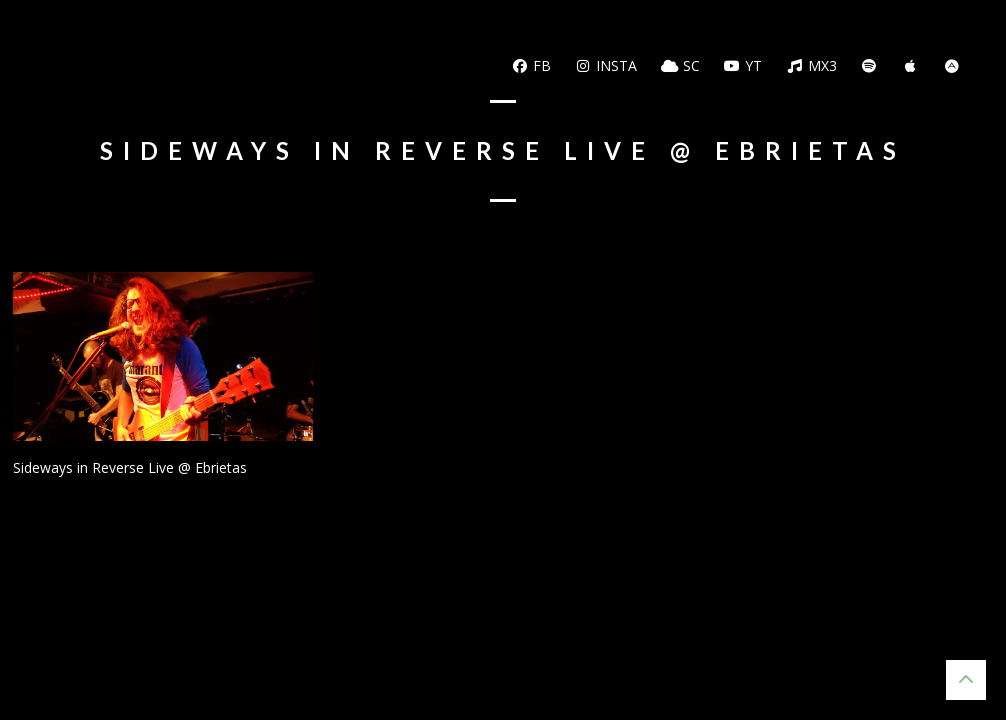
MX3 (811, 65)
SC (680, 65)
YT (743, 65)
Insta (606, 65)
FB (531, 65)
